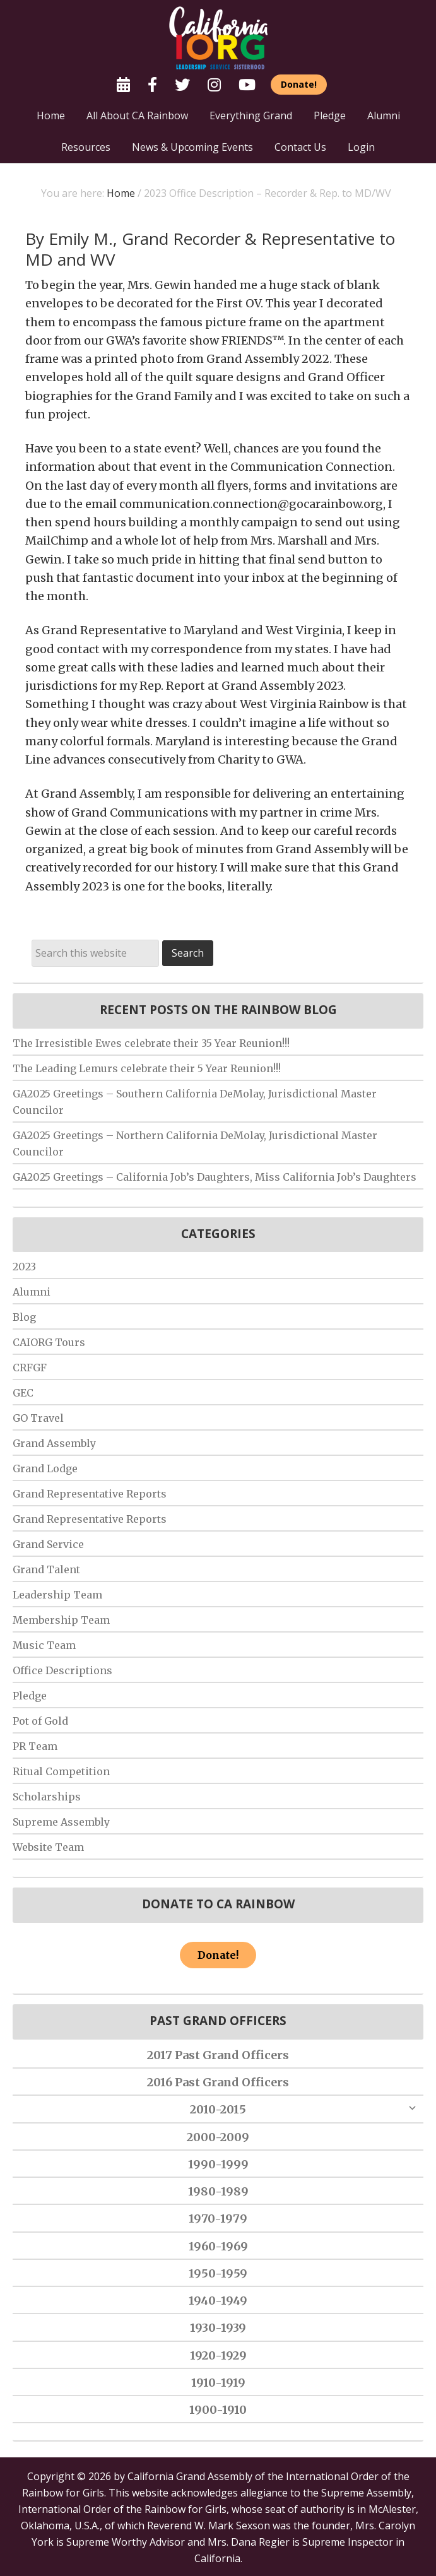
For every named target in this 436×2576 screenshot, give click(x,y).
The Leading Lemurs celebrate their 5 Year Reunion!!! (147, 1068)
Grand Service (48, 1544)
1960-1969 (218, 2246)
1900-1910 (218, 2409)
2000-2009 (218, 2137)
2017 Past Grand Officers (218, 2055)
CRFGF (30, 1367)
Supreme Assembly (61, 1822)
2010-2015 (218, 2109)
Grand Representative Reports (90, 1493)
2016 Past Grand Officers (218, 2082)
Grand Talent (46, 1569)
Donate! (218, 1955)
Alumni (31, 1291)
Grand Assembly (54, 1443)
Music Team (44, 1645)
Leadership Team (57, 1594)
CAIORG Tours (49, 1342)
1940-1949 (218, 2300)
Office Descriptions (62, 1670)
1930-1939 (218, 2327)
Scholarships (47, 1796)
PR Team (35, 1746)
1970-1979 (218, 2218)
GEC (23, 1392)
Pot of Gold (40, 1721)
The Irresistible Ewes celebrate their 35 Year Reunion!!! (151, 1043)
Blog (24, 1317)
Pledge (30, 1695)
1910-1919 (218, 2382)
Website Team (48, 1847)
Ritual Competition (61, 1771)
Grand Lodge (45, 1468)
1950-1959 (218, 2273)
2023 (24, 1266)
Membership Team (61, 1620)
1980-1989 (218, 2191)
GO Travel (38, 1418)
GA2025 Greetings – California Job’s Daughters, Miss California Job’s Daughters (214, 1177)
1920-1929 (218, 2355)
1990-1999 (218, 2164)
